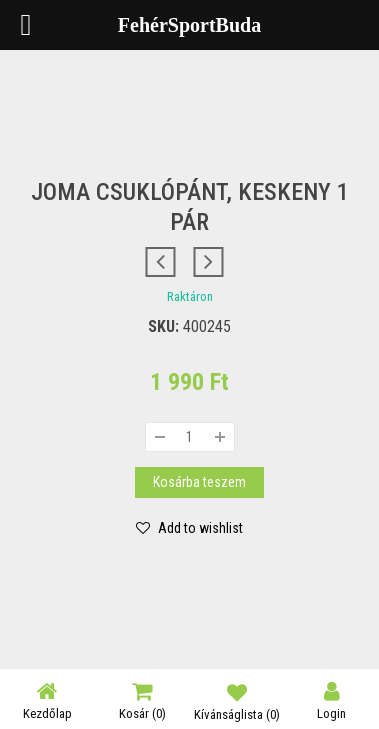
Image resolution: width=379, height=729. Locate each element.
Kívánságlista (237, 701)
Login (331, 700)
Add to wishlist (199, 528)
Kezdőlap (47, 700)
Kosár (142, 700)
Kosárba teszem (199, 482)
